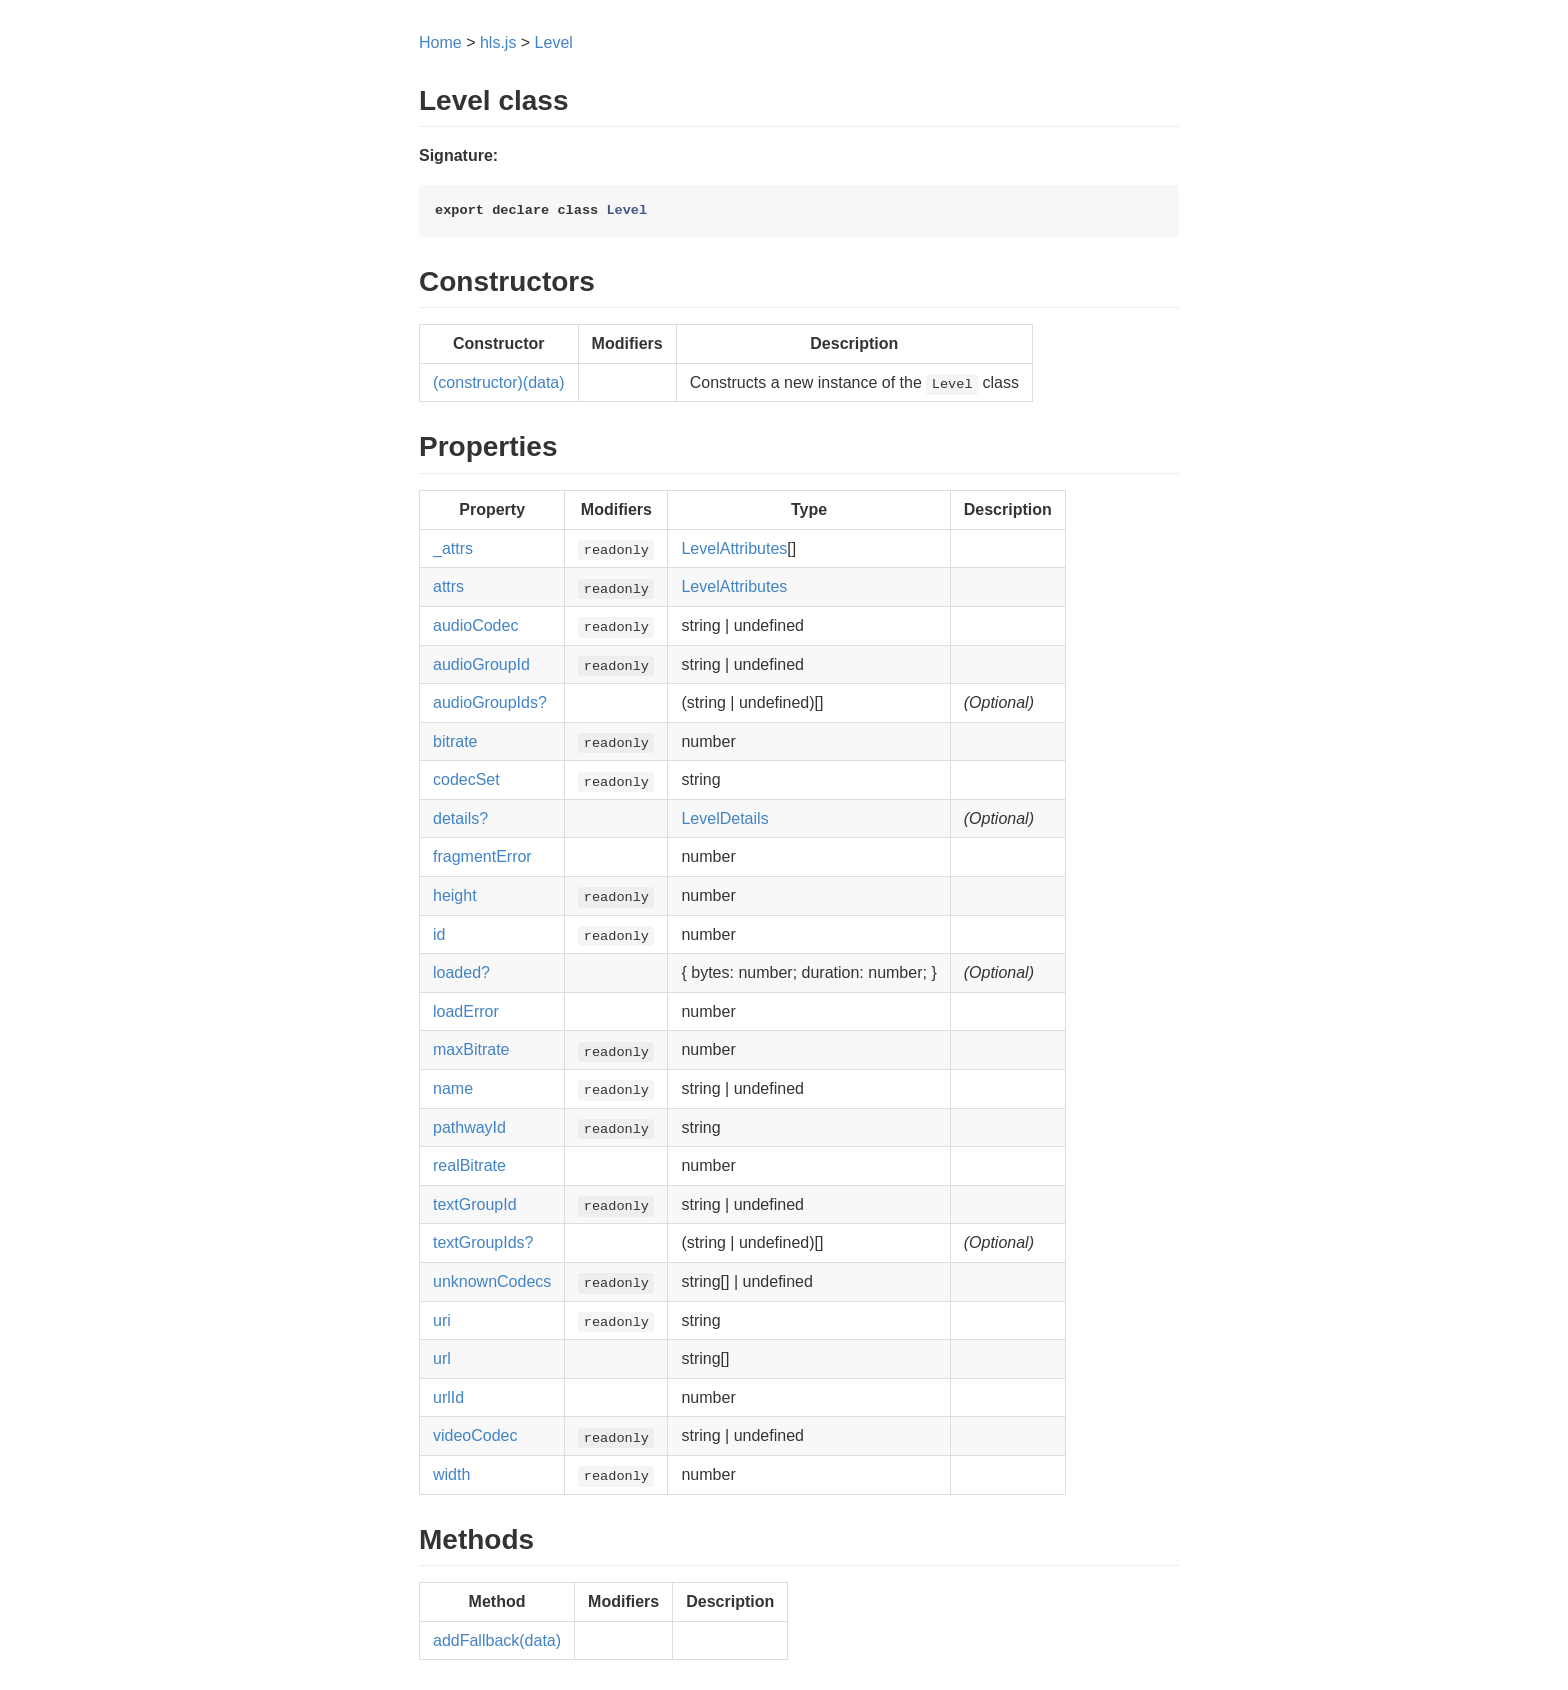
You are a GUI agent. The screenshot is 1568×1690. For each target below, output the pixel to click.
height (455, 895)
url (442, 1358)
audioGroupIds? (490, 702)
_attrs (453, 548)
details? (460, 818)
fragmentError (482, 856)
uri (442, 1320)
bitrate (455, 741)
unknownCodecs (492, 1281)
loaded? (461, 972)
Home (440, 42)
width (451, 1474)
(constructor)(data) (499, 382)
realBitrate (469, 1165)
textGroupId (475, 1204)
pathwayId (469, 1127)
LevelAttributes (734, 548)
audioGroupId (481, 664)
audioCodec (475, 625)
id (439, 934)
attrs (448, 586)
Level (554, 42)
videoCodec (475, 1435)
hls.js (498, 42)
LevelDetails (724, 818)
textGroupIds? (483, 1242)
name (453, 1088)
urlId (448, 1397)
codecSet (466, 779)
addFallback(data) (497, 1640)
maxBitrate (471, 1049)
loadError (466, 1011)
